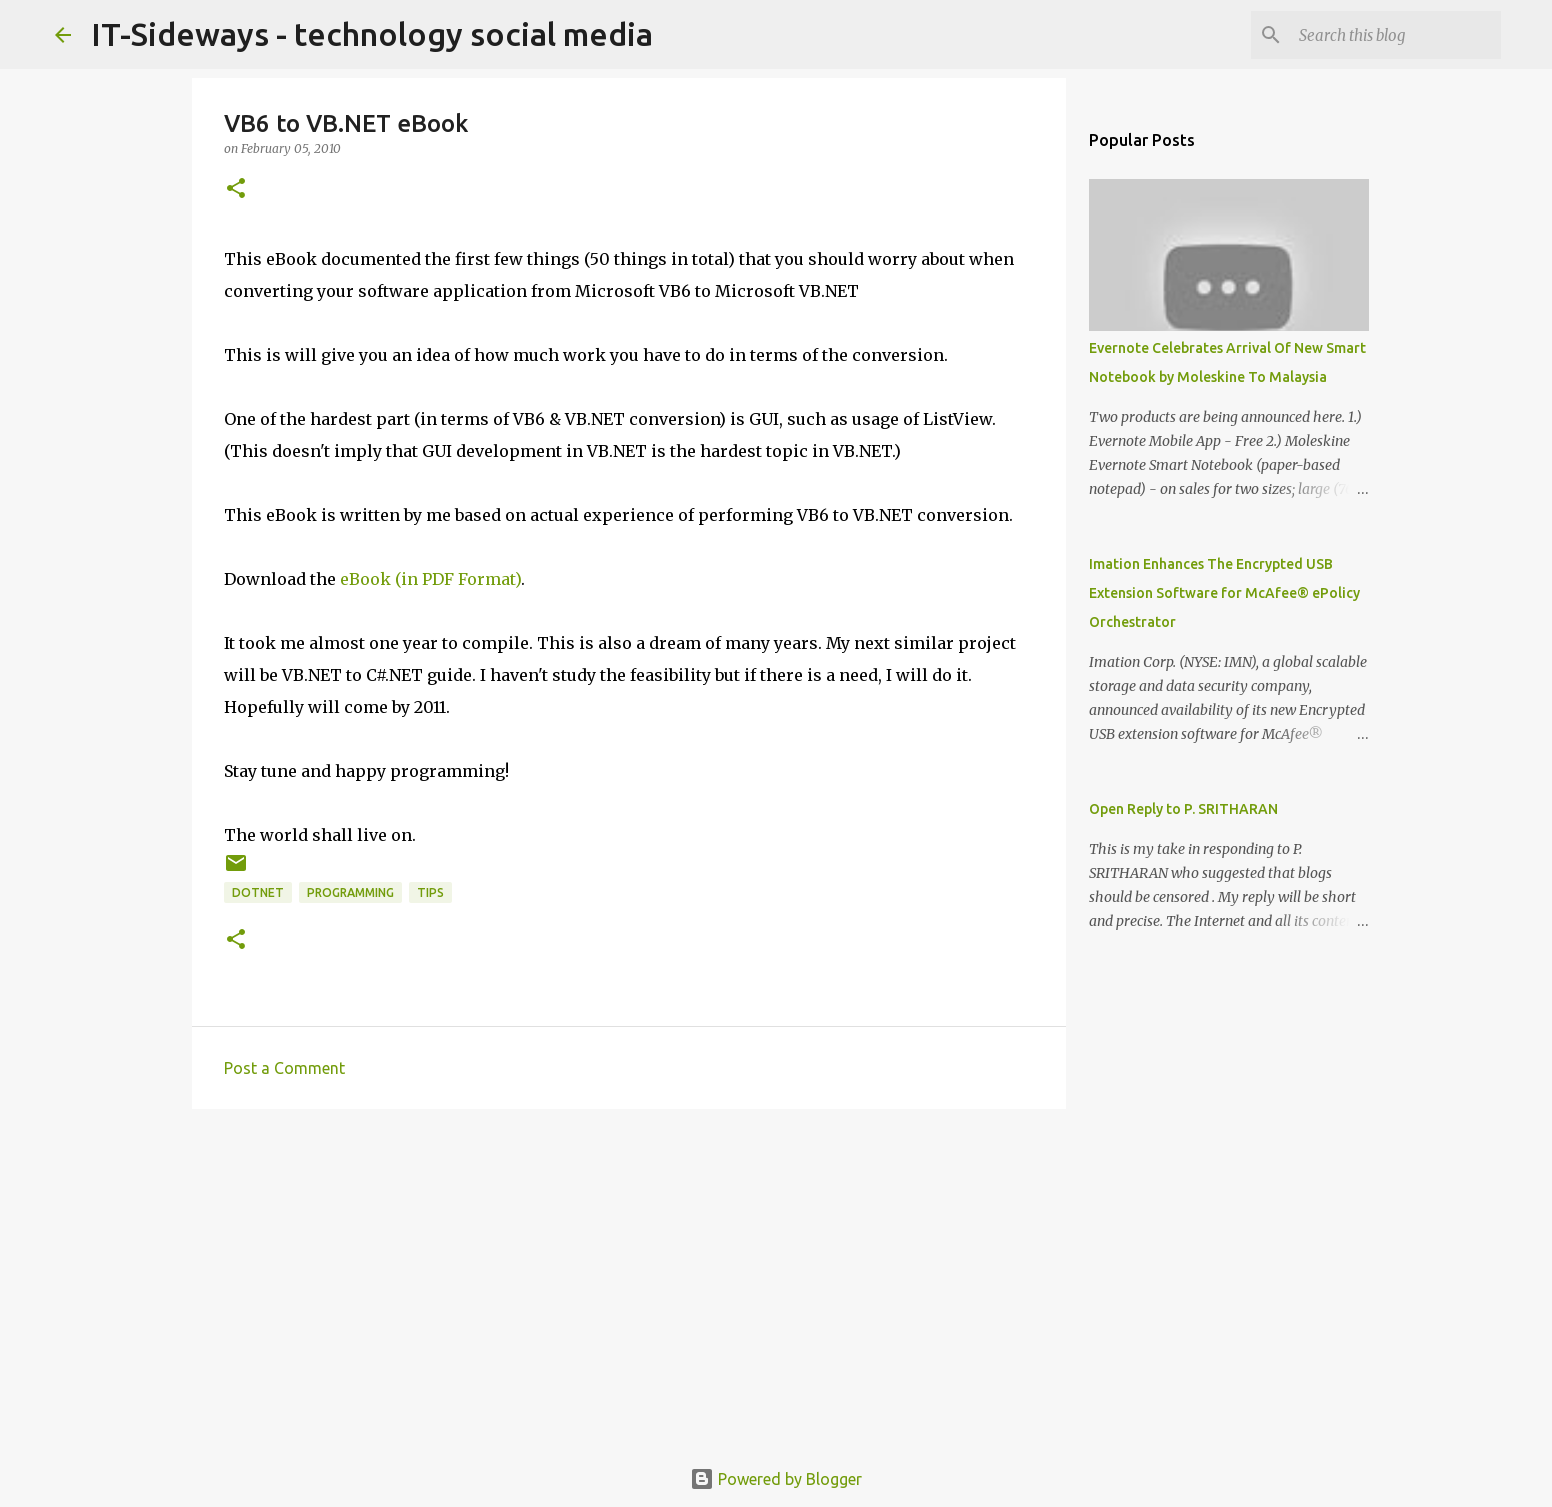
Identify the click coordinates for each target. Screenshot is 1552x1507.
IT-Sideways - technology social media (372, 34)
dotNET (258, 892)
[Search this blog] (1396, 35)
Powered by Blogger (776, 1479)
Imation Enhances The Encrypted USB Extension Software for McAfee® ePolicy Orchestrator (1224, 593)
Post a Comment (284, 1068)
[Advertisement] (629, 1279)
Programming (350, 892)
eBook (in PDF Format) (430, 579)
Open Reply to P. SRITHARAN (1183, 809)
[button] (236, 189)
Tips (430, 892)
